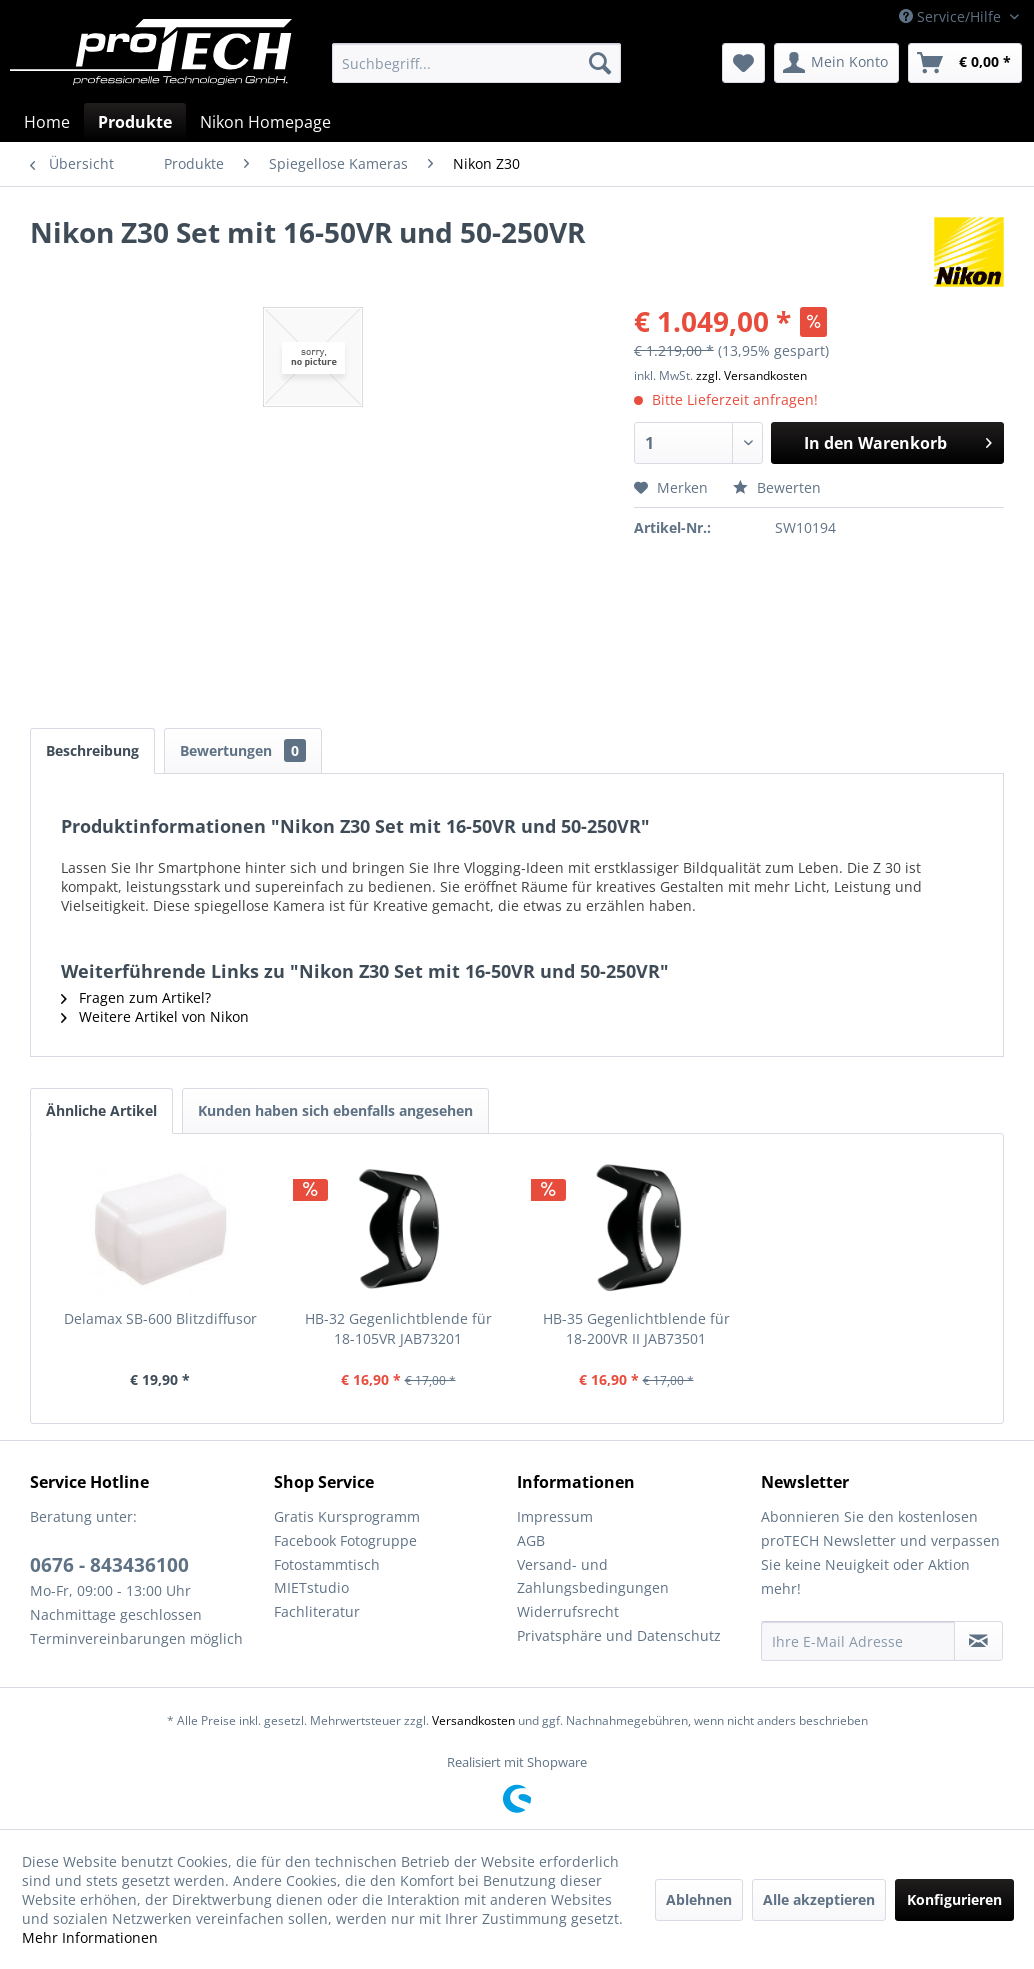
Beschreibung (92, 750)
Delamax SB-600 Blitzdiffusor (160, 1318)
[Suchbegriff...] (477, 63)
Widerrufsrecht (568, 1611)
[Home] (47, 122)
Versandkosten (473, 1720)
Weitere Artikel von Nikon (155, 1016)
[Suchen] (600, 63)
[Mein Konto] (836, 63)
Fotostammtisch (327, 1564)
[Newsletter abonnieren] (978, 1641)
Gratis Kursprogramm (347, 1516)
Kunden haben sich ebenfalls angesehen (335, 1110)
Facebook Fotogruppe (345, 1540)
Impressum (555, 1516)
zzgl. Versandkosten (751, 375)
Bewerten (777, 487)
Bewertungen (243, 750)
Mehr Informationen (90, 1937)
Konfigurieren (954, 1899)
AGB (531, 1540)
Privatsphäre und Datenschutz (619, 1635)
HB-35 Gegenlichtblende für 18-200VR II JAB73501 (636, 1328)
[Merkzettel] (743, 63)
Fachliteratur (317, 1611)
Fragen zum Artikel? (136, 997)
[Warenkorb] (965, 63)
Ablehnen (699, 1899)
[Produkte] (135, 122)
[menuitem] (477, 63)
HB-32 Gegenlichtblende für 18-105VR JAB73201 (398, 1328)
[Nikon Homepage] (265, 122)
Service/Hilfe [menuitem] (952, 16)
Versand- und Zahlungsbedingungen (593, 1576)
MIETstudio (311, 1587)
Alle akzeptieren (819, 1899)
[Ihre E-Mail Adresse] (858, 1641)
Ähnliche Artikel (101, 1110)
